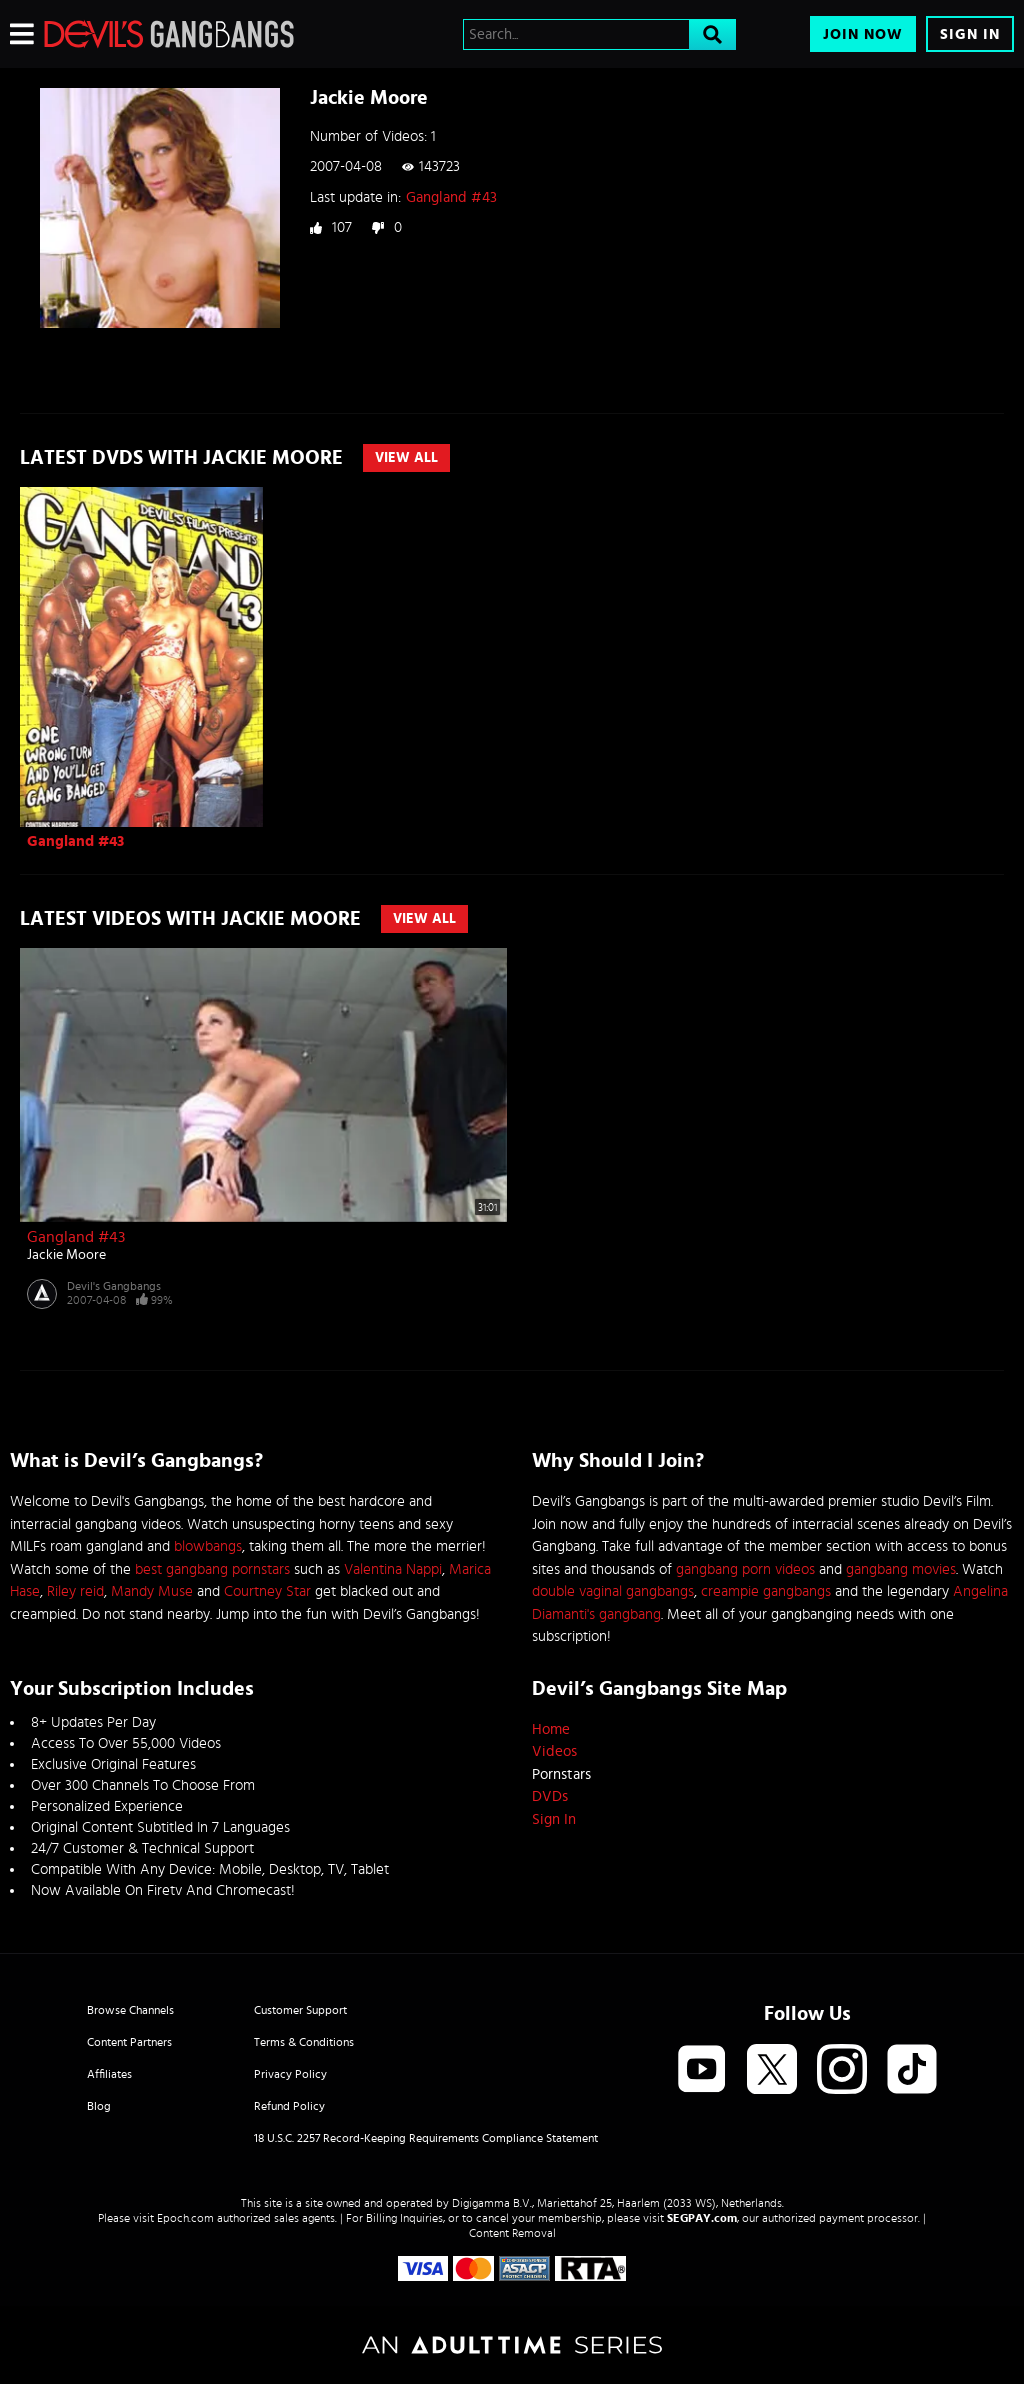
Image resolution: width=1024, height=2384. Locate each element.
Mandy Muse (152, 1591)
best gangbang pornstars (212, 1569)
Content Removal (512, 2233)
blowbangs (208, 1546)
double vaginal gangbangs (613, 1591)
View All (406, 458)
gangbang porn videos (745, 1569)
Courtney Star (267, 1591)
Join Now (863, 34)
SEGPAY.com (702, 2218)
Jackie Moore (66, 1255)
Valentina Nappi (393, 1569)
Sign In (970, 34)
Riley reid (75, 1591)
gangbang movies (901, 1569)
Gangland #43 (451, 197)
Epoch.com (185, 2218)
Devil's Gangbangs (114, 1286)
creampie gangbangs (766, 1591)
